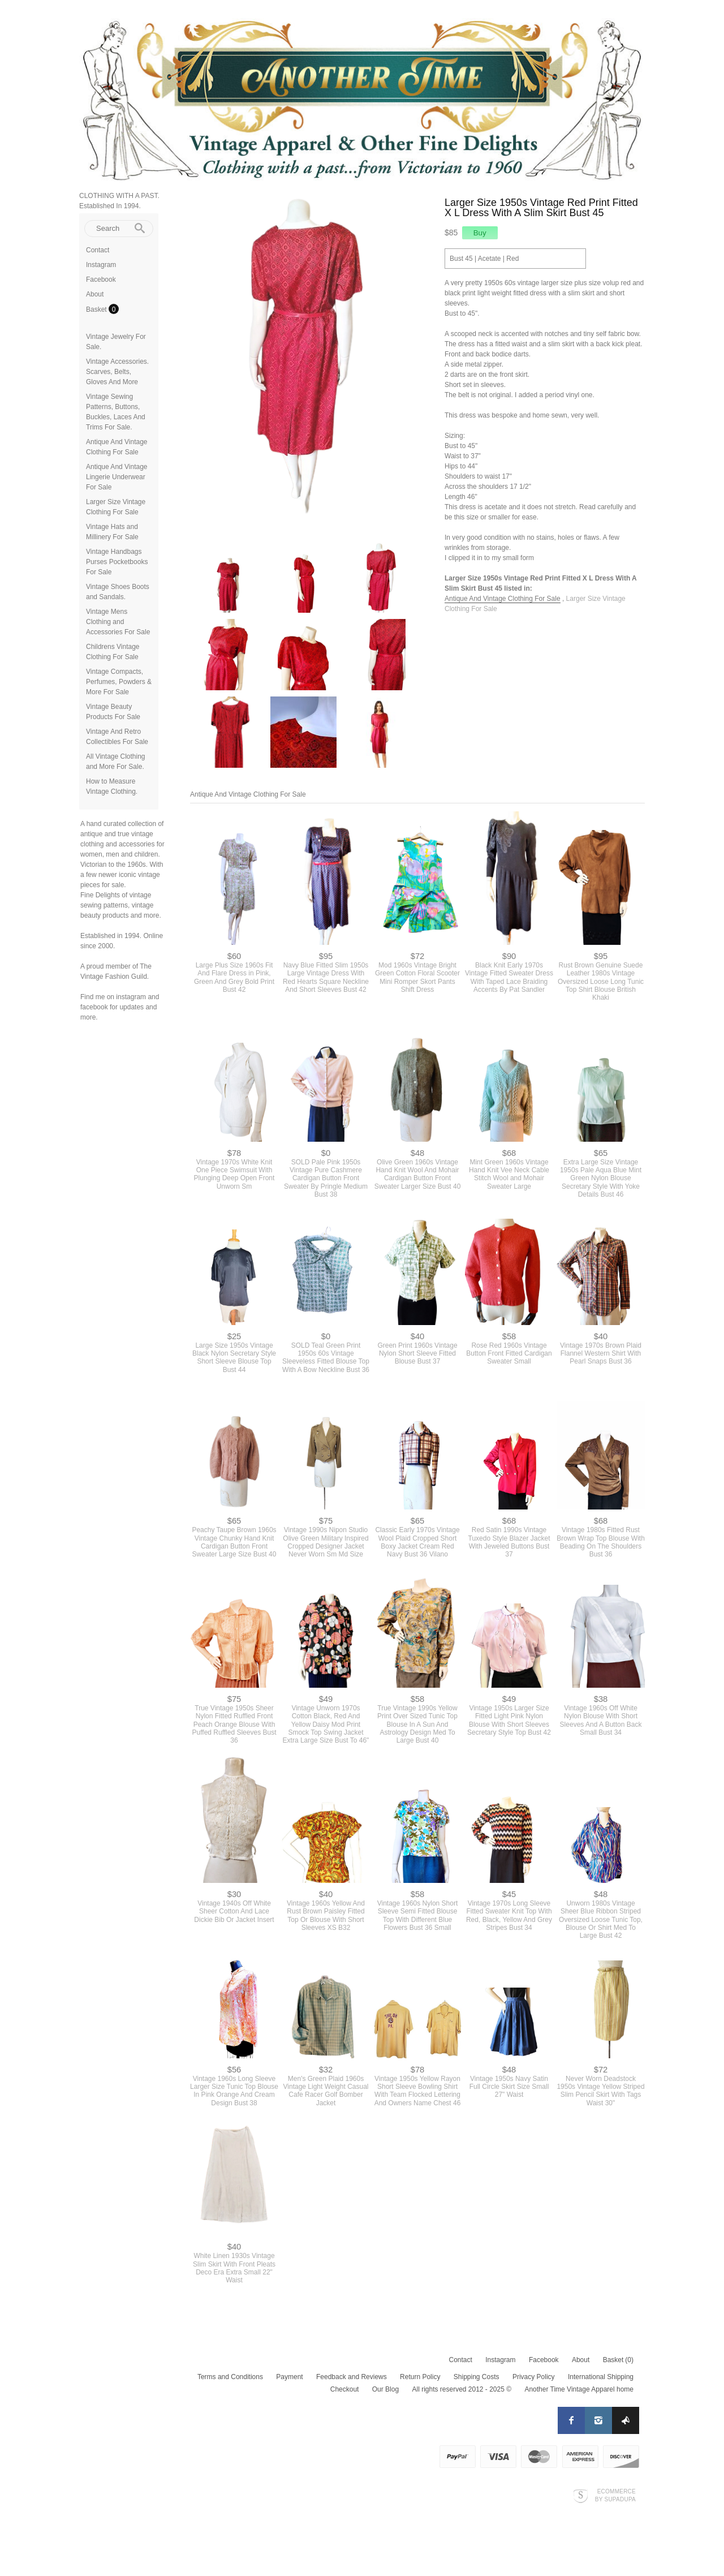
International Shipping (601, 2377)
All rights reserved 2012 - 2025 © (461, 2390)
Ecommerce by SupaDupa (615, 2495)
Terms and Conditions (230, 2377)
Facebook (101, 279)
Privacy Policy (533, 2377)
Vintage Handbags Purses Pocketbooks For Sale (117, 562)
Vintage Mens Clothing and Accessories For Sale (118, 622)
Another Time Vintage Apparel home (579, 2390)
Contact (97, 250)
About (95, 294)
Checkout (344, 2390)
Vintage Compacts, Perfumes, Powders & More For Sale (119, 682)
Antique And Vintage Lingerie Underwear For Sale (117, 477)
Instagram (101, 265)
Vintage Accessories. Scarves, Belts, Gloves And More (117, 372)
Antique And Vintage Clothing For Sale (503, 599)
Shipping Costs (476, 2377)
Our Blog (385, 2390)
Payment (289, 2377)
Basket (97, 309)
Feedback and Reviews (351, 2377)
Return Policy (420, 2377)
